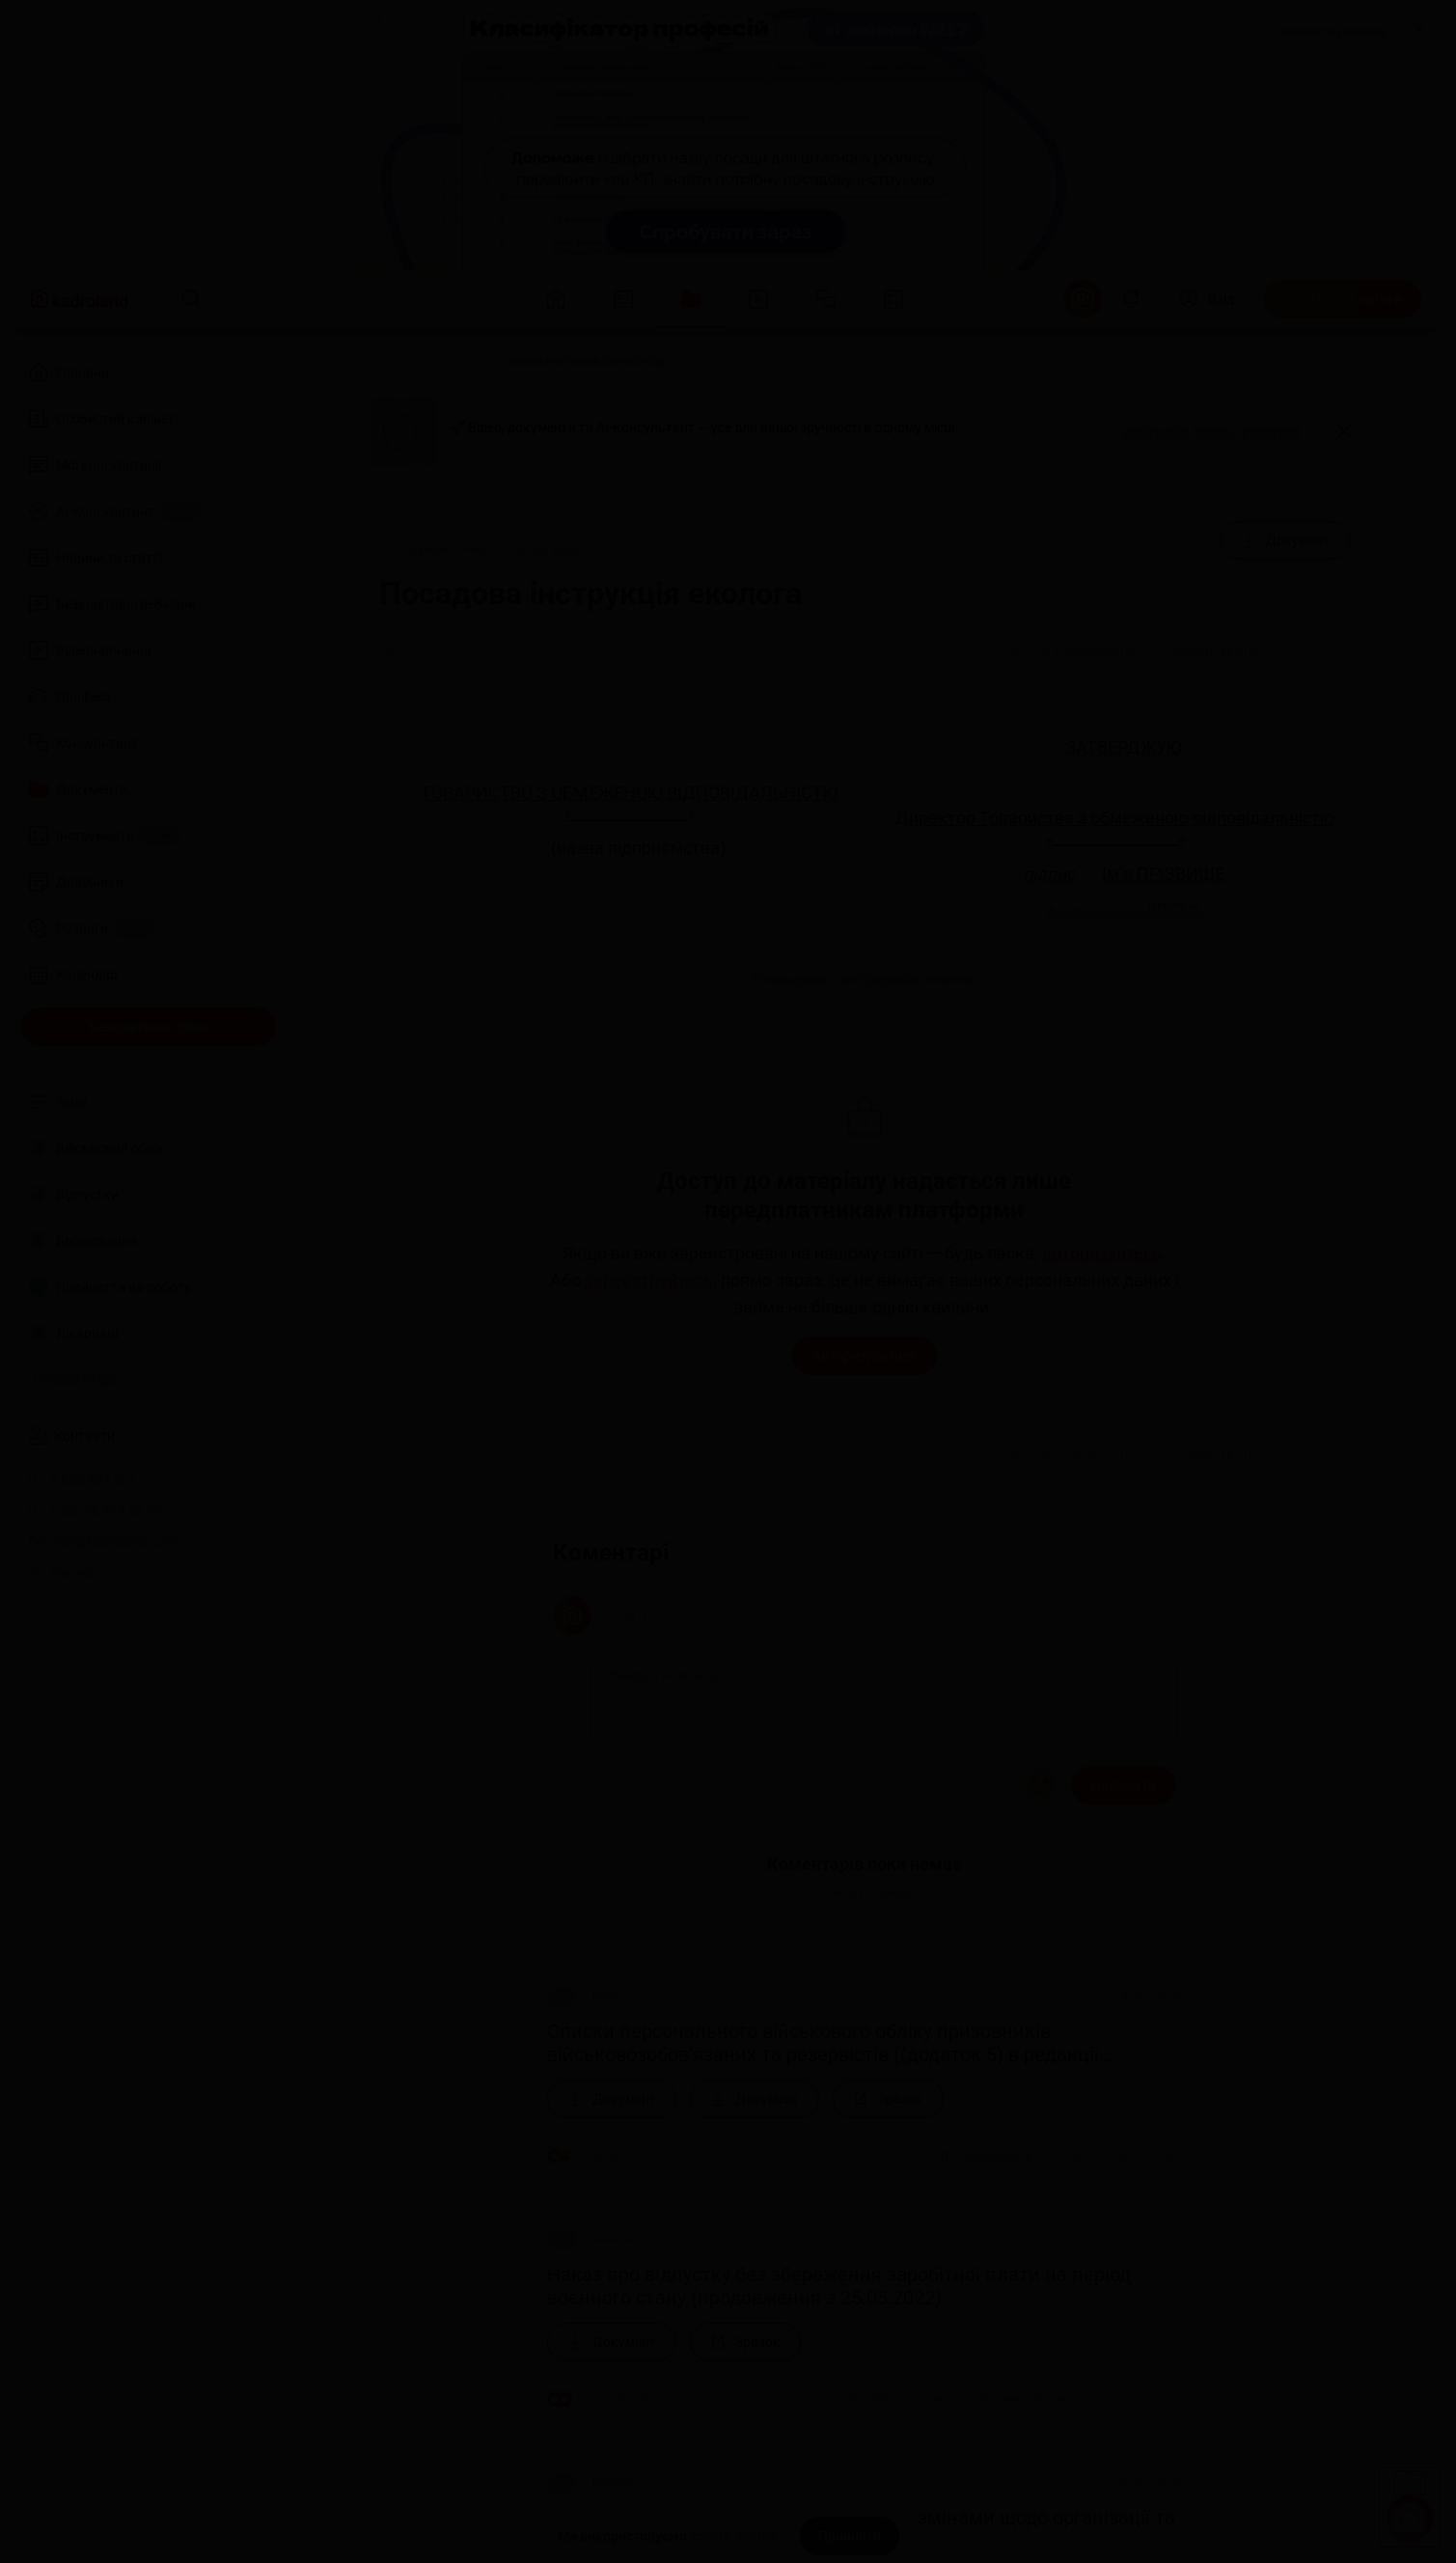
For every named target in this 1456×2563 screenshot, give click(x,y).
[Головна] (373, 361)
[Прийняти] (849, 2536)
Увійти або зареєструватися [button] (1211, 431)
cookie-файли (733, 2536)
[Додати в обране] (1328, 650)
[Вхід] (1206, 299)
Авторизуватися (864, 1356)
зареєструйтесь (649, 1280)
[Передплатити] (1342, 299)
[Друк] (1017, 650)
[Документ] (1285, 540)
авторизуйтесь (1102, 1253)
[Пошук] (191, 299)
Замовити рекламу (1332, 30)
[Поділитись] (1286, 650)
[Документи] (453, 361)
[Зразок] (888, 2099)
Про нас (64, 1573)
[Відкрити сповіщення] (1131, 299)
